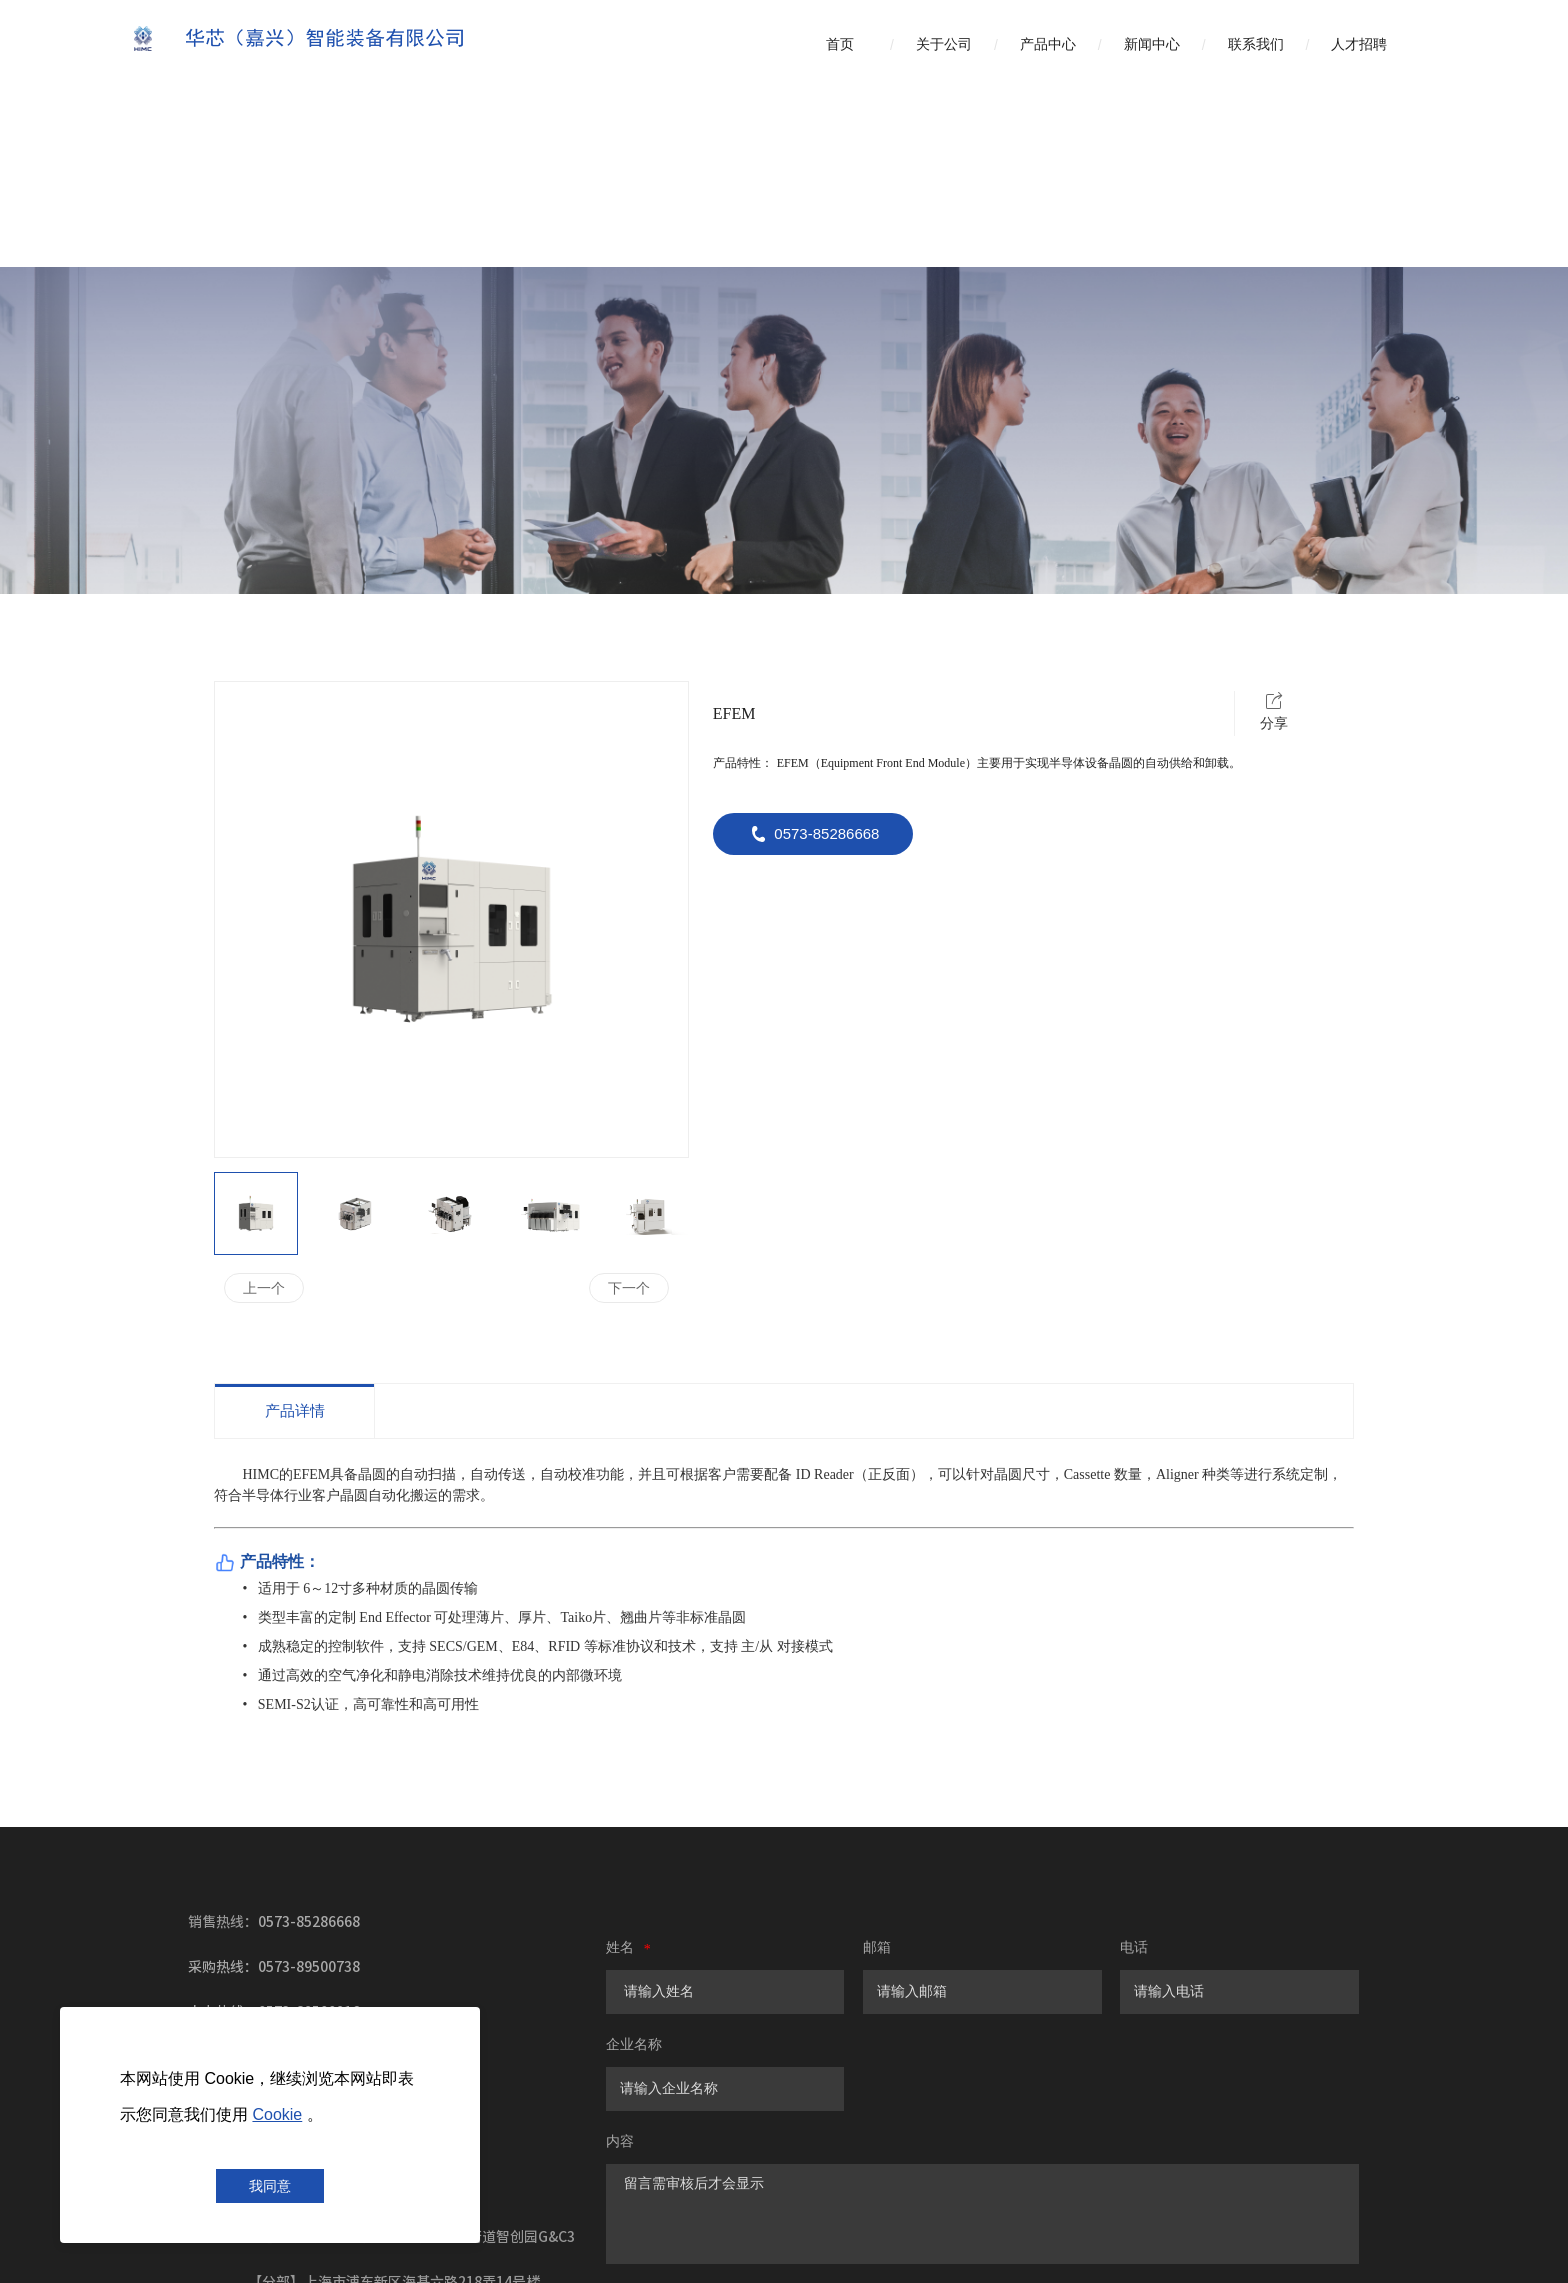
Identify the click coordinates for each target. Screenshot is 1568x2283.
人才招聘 (1359, 44)
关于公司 (944, 44)
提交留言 (755, 2130)
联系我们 (1256, 44)
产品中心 (1048, 44)
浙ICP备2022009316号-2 (795, 2253)
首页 (840, 44)
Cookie (277, 2114)
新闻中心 (1152, 44)
